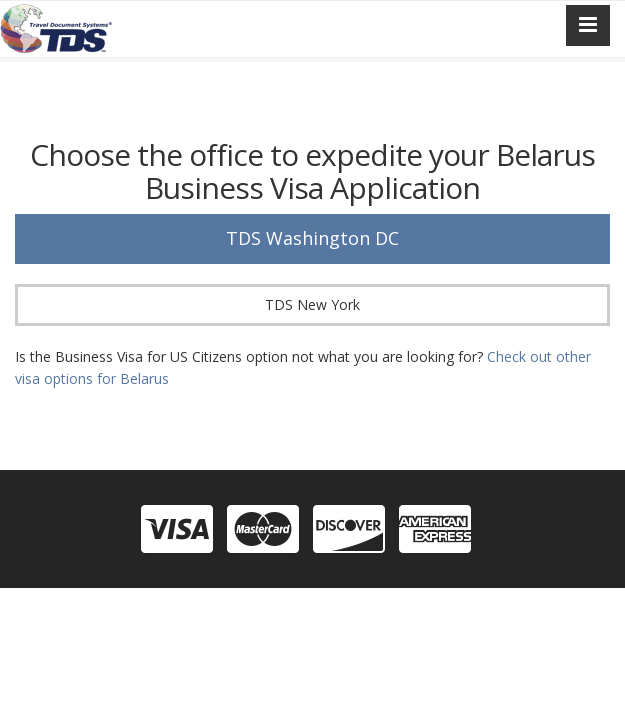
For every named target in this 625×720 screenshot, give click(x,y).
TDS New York (312, 304)
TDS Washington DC (312, 238)
